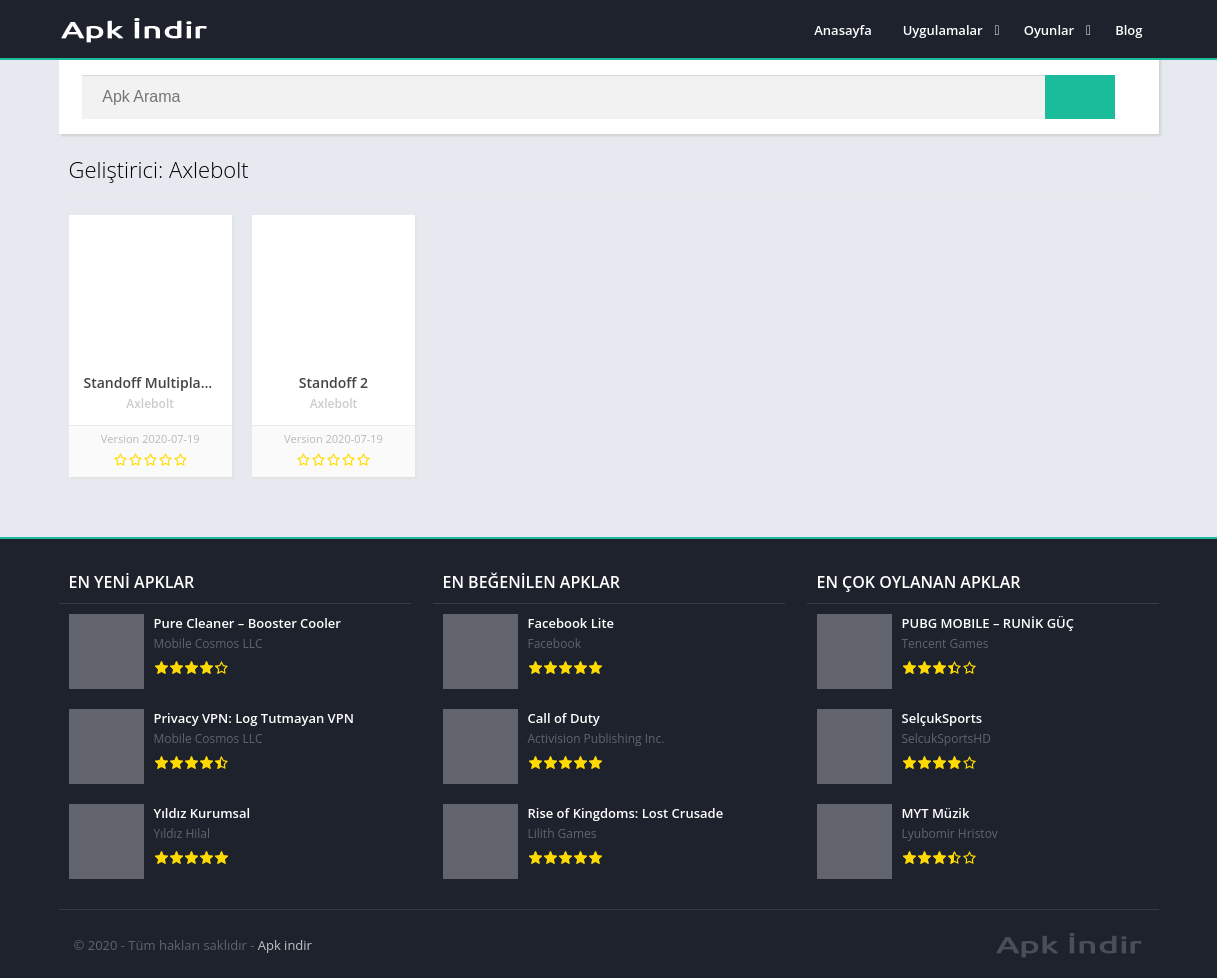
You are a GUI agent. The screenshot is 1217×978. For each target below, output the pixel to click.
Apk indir (285, 943)
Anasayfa (842, 30)
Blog (1128, 30)
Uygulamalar (943, 30)
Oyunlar (1049, 30)
